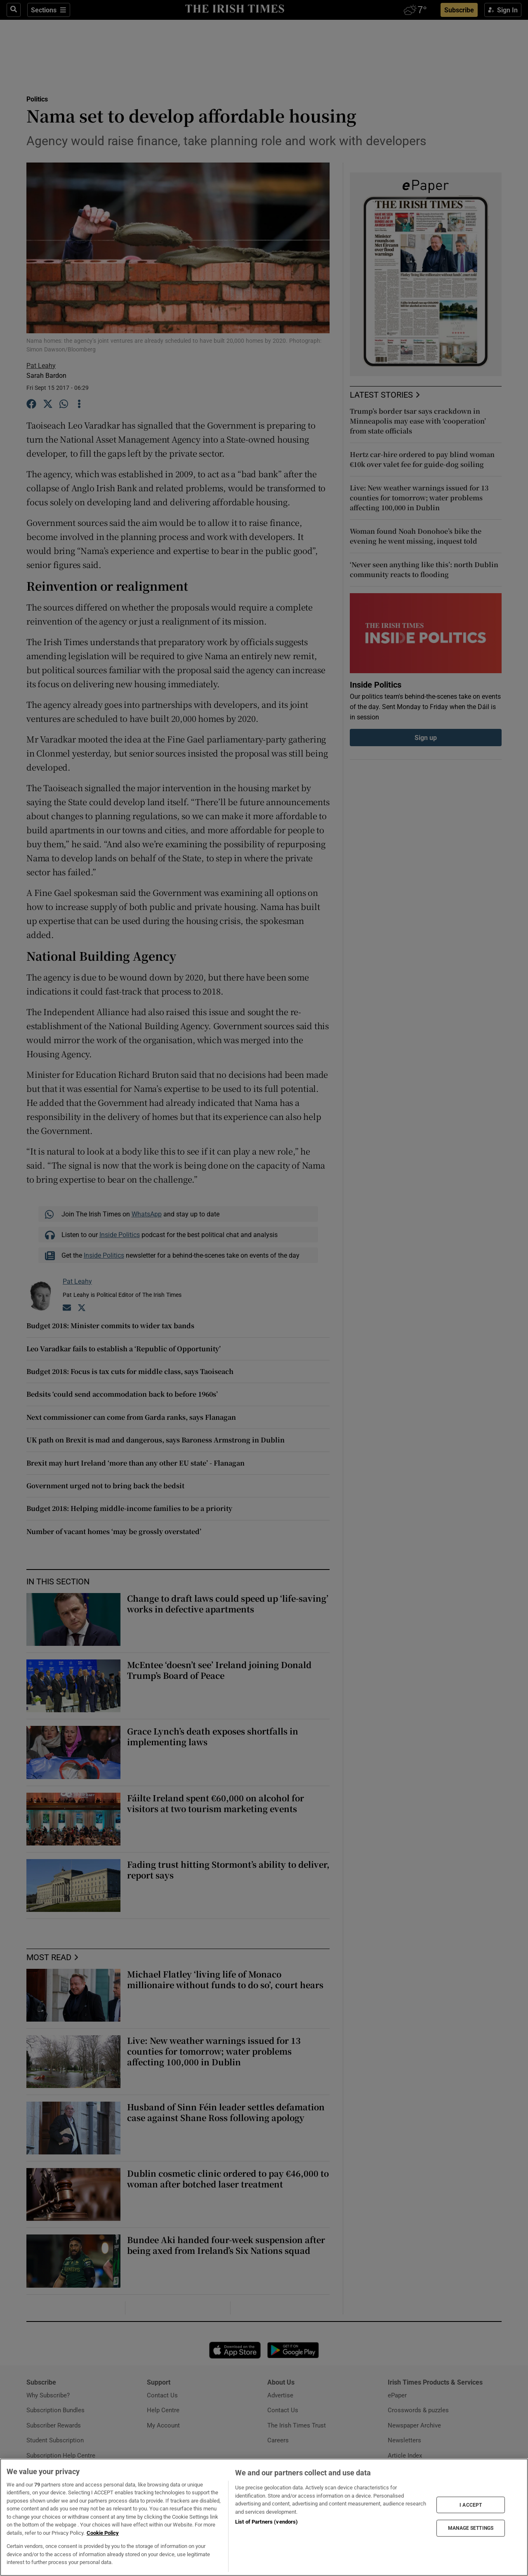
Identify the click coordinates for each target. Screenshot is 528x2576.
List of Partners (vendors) (266, 2522)
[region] (264, 2517)
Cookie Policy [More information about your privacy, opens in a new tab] (103, 2533)
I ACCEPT (471, 2505)
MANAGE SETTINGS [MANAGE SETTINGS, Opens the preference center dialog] (470, 2528)
